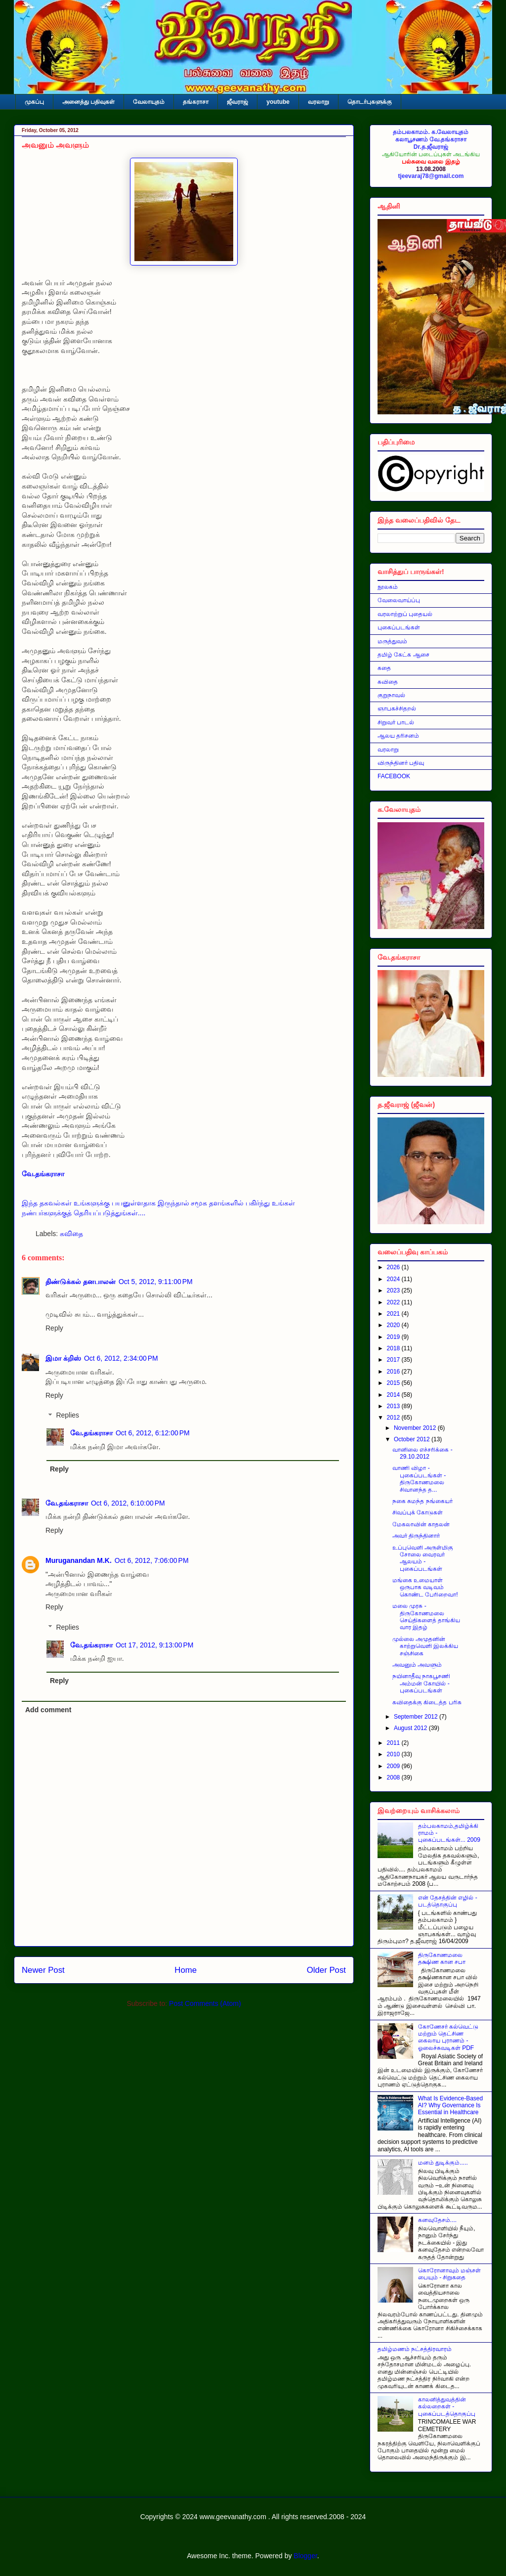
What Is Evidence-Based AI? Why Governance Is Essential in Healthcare (450, 2105)
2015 (394, 1382)
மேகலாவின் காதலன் (421, 1524)
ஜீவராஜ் (237, 101)
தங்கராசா (196, 101)
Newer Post (43, 1970)
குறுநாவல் (391, 695)
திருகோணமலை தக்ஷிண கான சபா (442, 1958)
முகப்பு (34, 101)
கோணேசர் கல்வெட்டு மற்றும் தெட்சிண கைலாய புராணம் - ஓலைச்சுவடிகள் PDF (448, 2037)
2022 (394, 1302)
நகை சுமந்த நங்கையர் (422, 1501)
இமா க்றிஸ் (63, 1358)
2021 (394, 1313)
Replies (67, 1416)
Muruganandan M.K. (78, 1560)
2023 (394, 1290)
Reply (54, 1328)
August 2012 (411, 1728)
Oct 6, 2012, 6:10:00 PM (128, 1503)
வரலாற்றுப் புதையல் (405, 614)
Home (185, 1970)
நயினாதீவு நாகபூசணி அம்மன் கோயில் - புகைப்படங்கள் (421, 1683)
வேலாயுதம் (149, 101)
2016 (394, 1371)
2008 (394, 1777)
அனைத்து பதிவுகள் (88, 101)
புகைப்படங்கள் (399, 627)
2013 (394, 1406)
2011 (394, 1742)
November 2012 (416, 1427)
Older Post (326, 1970)
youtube (278, 101)
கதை (384, 668)
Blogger (305, 2556)
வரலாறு (318, 101)
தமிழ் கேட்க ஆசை (403, 654)
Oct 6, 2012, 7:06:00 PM (152, 1560)
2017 (394, 1359)
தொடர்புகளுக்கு (369, 101)
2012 (394, 1417)
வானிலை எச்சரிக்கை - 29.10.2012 (422, 1453)
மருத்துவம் (392, 641)
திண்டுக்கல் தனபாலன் (80, 1282)
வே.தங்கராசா (91, 1433)
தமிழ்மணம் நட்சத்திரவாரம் (415, 2349)
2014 (394, 1394)
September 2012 (416, 1716)
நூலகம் (388, 586)
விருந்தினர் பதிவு (401, 762)
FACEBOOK (394, 776)
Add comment (48, 1710)
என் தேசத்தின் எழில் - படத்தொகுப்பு (447, 1901)
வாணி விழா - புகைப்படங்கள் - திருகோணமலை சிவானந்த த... (419, 1479)
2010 (394, 1754)
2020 (394, 1325)
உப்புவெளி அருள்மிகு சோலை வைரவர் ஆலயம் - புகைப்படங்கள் (422, 1558)
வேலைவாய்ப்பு (399, 600)
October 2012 (412, 1439)
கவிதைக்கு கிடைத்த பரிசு (427, 1702)
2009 (394, 1766)
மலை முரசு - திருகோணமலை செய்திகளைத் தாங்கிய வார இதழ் (426, 1616)
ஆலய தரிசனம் (398, 735)
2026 (394, 1267)
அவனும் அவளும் (417, 1664)
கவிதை (71, 1234)
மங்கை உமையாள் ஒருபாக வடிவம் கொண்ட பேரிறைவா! (425, 1587)
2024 (394, 1279)
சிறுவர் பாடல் (396, 722)
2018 (394, 1348)
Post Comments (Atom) (205, 2003)
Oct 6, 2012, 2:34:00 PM (121, 1358)
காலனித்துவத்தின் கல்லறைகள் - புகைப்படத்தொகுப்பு (446, 2406)
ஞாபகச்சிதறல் (397, 708)
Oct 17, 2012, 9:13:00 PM (155, 1645)
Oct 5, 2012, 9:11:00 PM (156, 1282)
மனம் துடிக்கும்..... (443, 2162)
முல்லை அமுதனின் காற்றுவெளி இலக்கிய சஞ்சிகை (425, 1646)
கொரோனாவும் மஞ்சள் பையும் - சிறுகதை (449, 2274)
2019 (394, 1336)
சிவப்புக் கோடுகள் (417, 1512)
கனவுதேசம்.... (437, 2220)
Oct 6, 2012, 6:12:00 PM (153, 1433)
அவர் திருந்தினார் (416, 1535)
